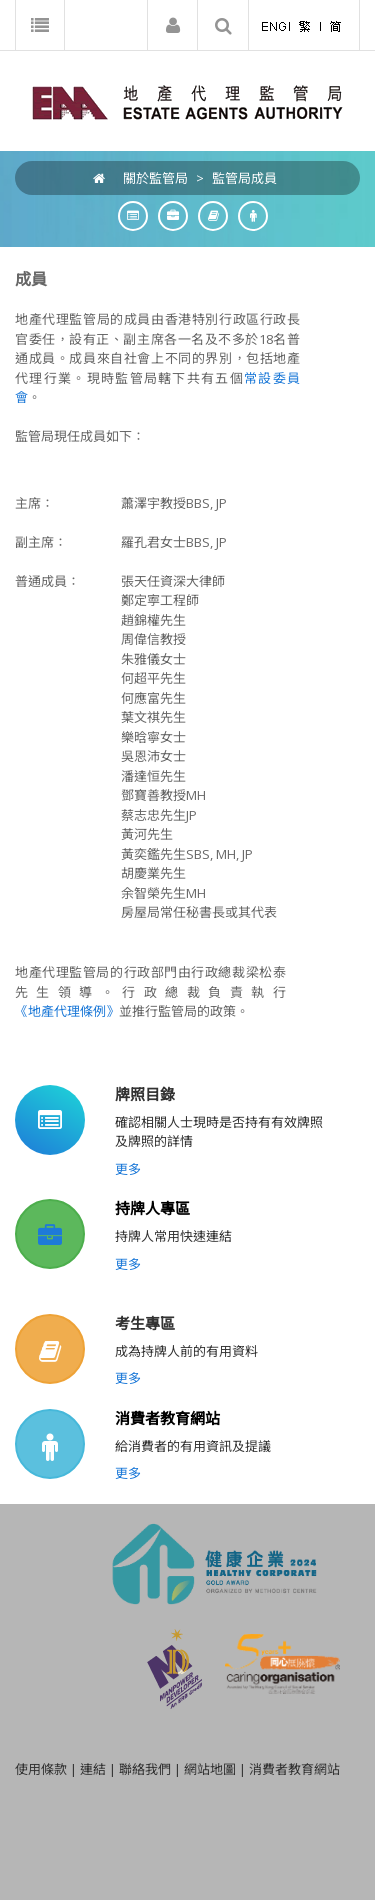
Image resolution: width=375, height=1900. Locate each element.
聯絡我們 (145, 1769)
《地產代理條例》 (67, 1011)
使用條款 (41, 1769)
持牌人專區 (152, 1208)
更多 (128, 1169)
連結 (93, 1769)
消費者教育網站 (167, 1418)
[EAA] (187, 101)
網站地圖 (210, 1769)
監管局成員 (244, 178)
